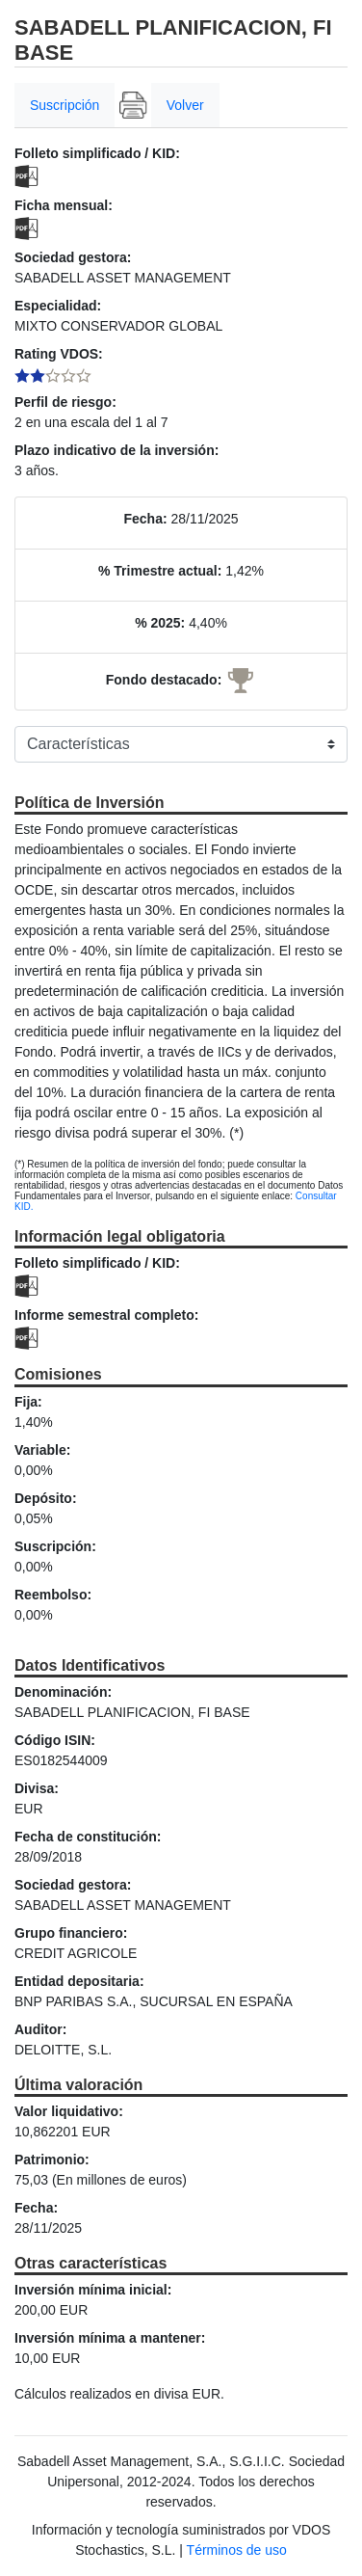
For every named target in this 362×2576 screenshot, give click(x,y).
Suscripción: (55, 1546)
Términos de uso (237, 2550)
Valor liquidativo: (68, 2111)
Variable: (42, 1450)
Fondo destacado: (164, 679)
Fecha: (145, 518)
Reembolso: (52, 1594)
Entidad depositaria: (79, 1981)
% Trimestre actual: (159, 570)
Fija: (28, 1401)
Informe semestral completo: (106, 1315)
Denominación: (63, 1692)
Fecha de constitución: (87, 1836)
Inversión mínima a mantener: (109, 2338)
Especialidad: (57, 305)
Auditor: (40, 2029)
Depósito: (45, 1498)
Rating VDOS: (58, 354)
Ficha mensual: (63, 205)
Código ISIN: (54, 1740)
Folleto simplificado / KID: (97, 153)
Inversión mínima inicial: (92, 2289)
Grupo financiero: (70, 1933)
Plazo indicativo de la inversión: (116, 450)
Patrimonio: (52, 2159)
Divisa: (36, 1788)
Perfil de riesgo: (65, 402)
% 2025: (160, 623)
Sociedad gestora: (72, 257)
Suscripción (64, 105)
